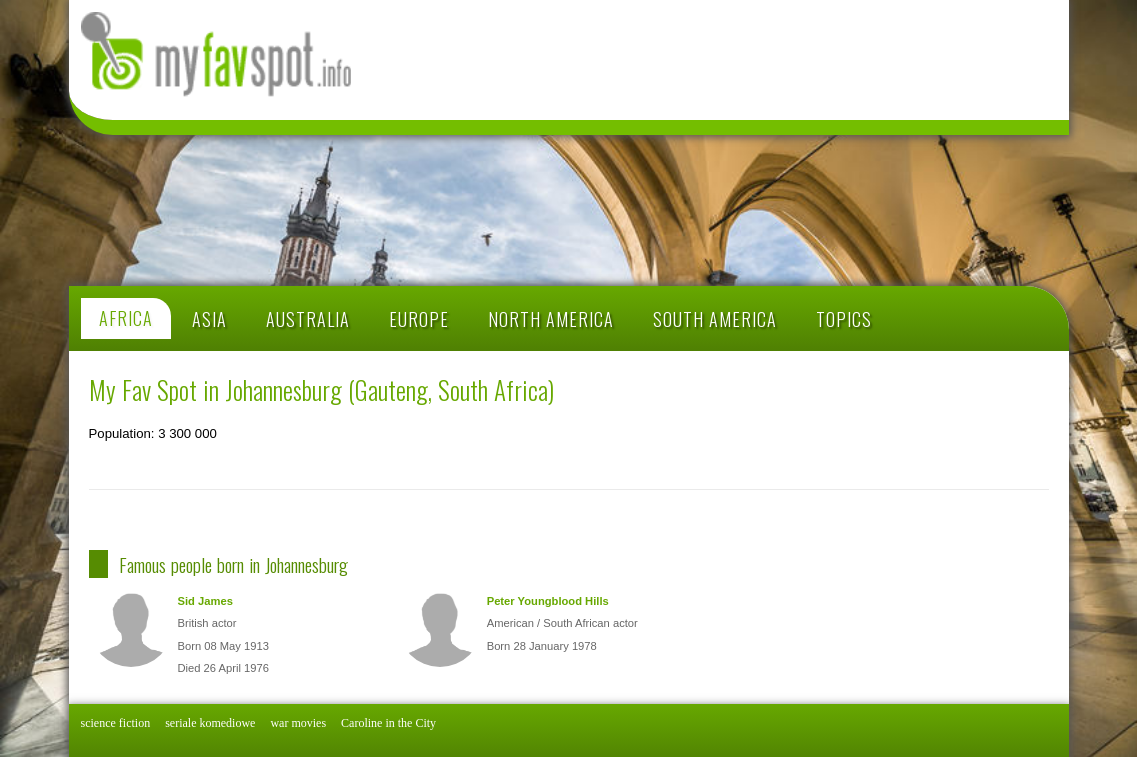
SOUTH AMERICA (715, 319)
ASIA (209, 319)
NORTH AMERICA (551, 319)
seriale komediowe (210, 723)
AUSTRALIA (308, 319)
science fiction (116, 723)
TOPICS (844, 319)
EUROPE (419, 319)
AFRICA (126, 319)
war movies (298, 723)
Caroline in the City (388, 723)
